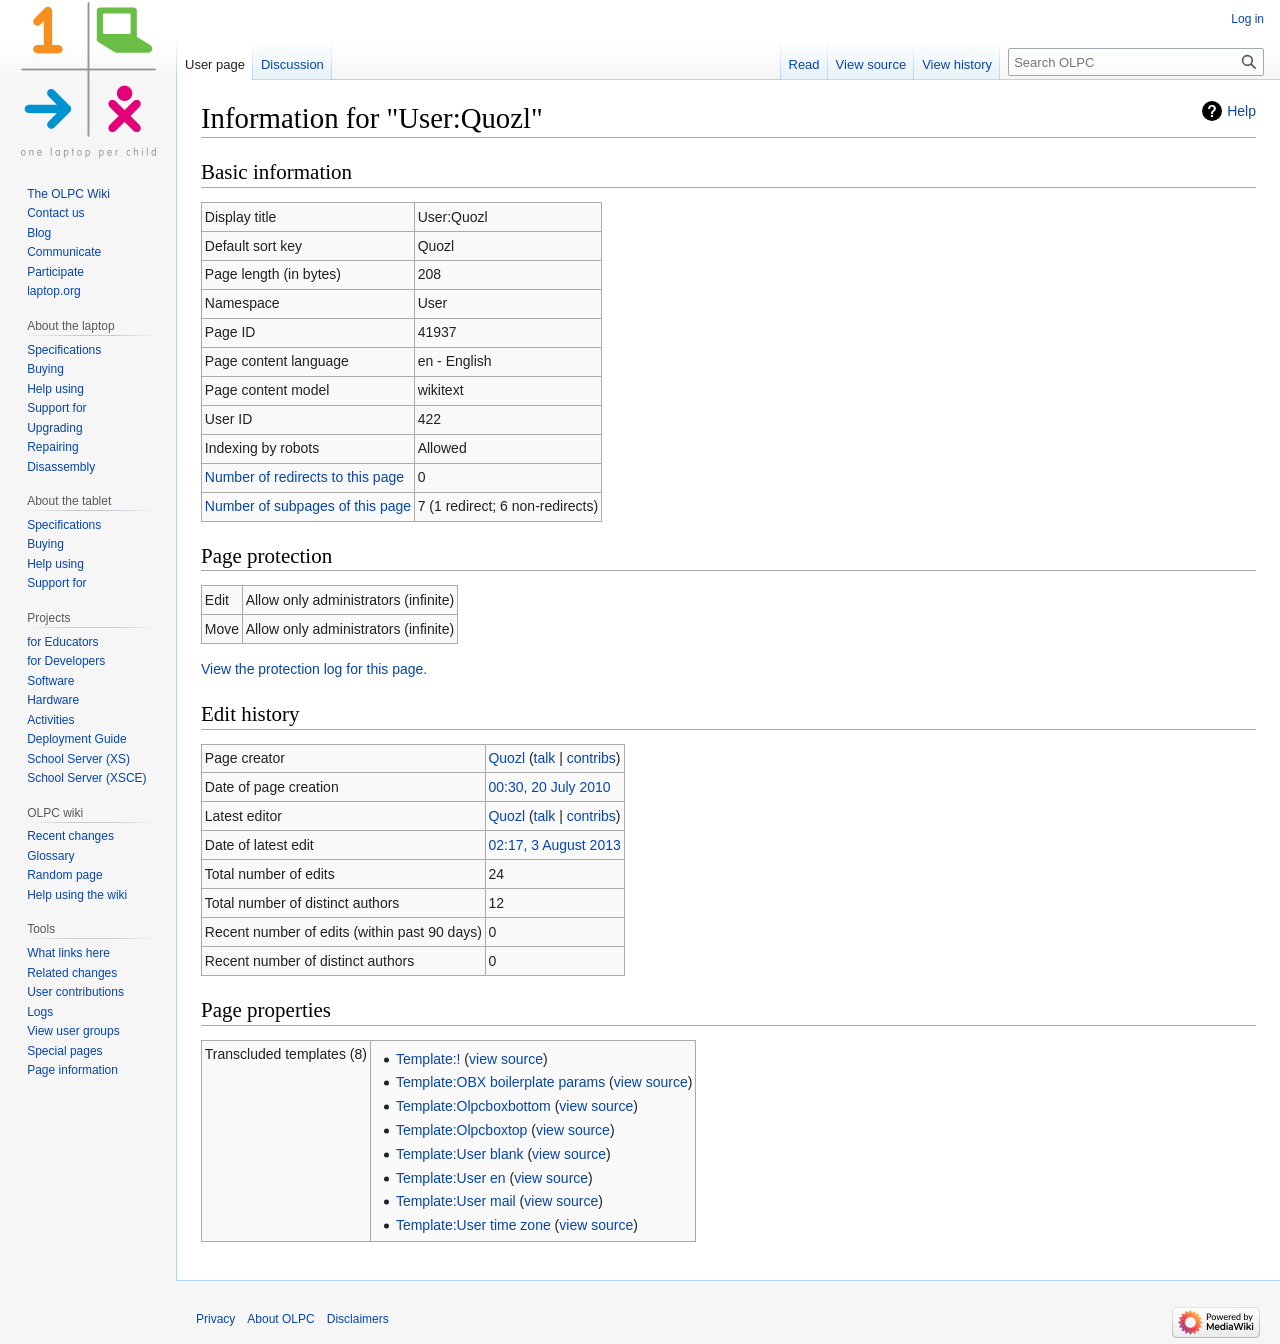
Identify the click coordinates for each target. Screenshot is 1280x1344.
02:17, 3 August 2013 (554, 845)
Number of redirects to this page (304, 477)
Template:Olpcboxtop (462, 1130)
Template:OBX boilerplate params (500, 1082)
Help (1241, 111)
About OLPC (280, 1319)
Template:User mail (456, 1201)
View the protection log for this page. (314, 669)
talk (545, 758)
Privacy (215, 1319)
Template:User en (451, 1178)
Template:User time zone (473, 1225)
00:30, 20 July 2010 (549, 787)
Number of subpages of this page (308, 506)
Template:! (428, 1059)
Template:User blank (460, 1154)
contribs (591, 758)
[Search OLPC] (1136, 62)
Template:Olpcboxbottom (473, 1106)
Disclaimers (358, 1319)
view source (506, 1059)
